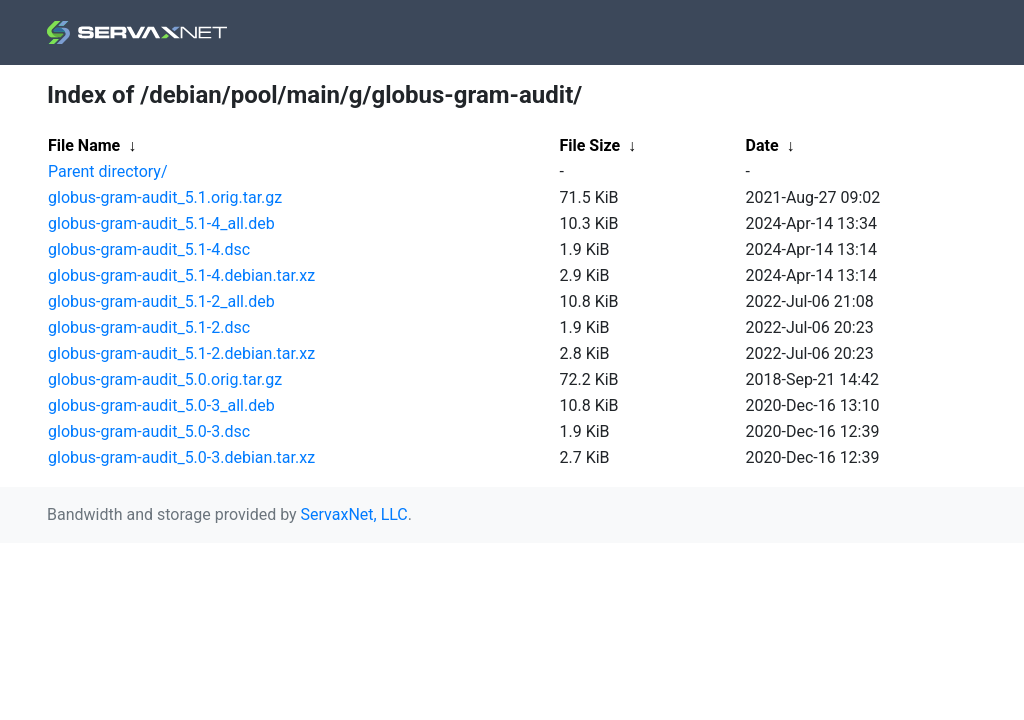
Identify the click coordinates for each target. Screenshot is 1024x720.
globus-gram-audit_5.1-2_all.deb (161, 301)
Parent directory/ (108, 171)
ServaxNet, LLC (354, 514)
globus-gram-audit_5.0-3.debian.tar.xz (181, 457)
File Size (590, 145)
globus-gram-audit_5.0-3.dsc (149, 431)
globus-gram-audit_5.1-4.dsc (149, 249)
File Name (84, 145)
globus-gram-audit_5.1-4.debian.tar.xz (181, 275)
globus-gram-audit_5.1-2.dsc (149, 327)
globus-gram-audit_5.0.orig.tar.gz (165, 379)
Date (762, 145)
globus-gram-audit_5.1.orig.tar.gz (165, 197)
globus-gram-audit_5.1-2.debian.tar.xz (181, 353)
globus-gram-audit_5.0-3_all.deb (161, 405)
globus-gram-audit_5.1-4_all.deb (161, 223)
